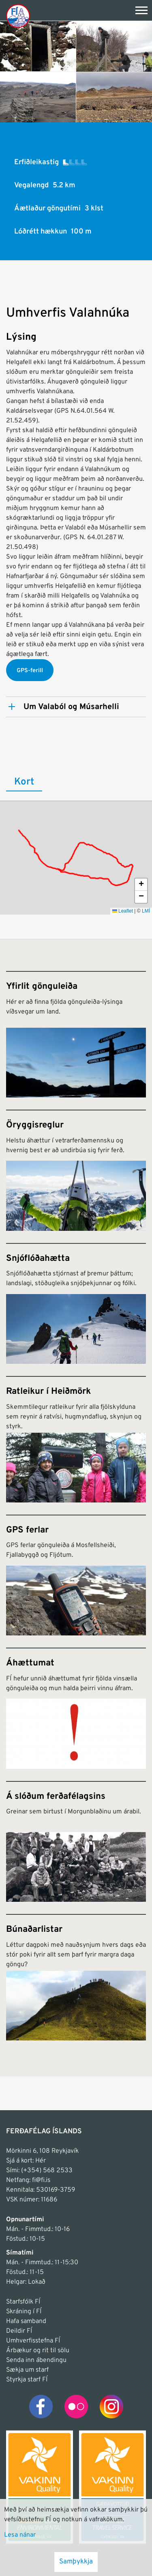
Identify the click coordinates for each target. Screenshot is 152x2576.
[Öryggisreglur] (76, 1170)
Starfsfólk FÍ (23, 2302)
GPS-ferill (30, 671)
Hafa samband (26, 2321)
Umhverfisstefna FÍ (33, 2341)
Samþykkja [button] (76, 2561)
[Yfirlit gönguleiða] (76, 1034)
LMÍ (146, 911)
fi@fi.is (41, 2180)
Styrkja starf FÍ (26, 2380)
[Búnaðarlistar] (76, 1977)
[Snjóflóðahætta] (76, 1303)
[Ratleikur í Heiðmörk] (76, 1439)
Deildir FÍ (19, 2331)
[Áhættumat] (76, 1708)
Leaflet (122, 911)
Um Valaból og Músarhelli (71, 707)
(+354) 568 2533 (47, 2171)
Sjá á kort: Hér (26, 2161)
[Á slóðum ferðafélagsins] (76, 1841)
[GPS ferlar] (76, 1575)
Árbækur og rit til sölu (37, 2351)
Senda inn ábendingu (36, 2360)
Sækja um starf (27, 2370)
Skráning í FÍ (23, 2312)
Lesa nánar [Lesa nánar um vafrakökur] (20, 2535)
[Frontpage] (18, 15)
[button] (141, 885)
